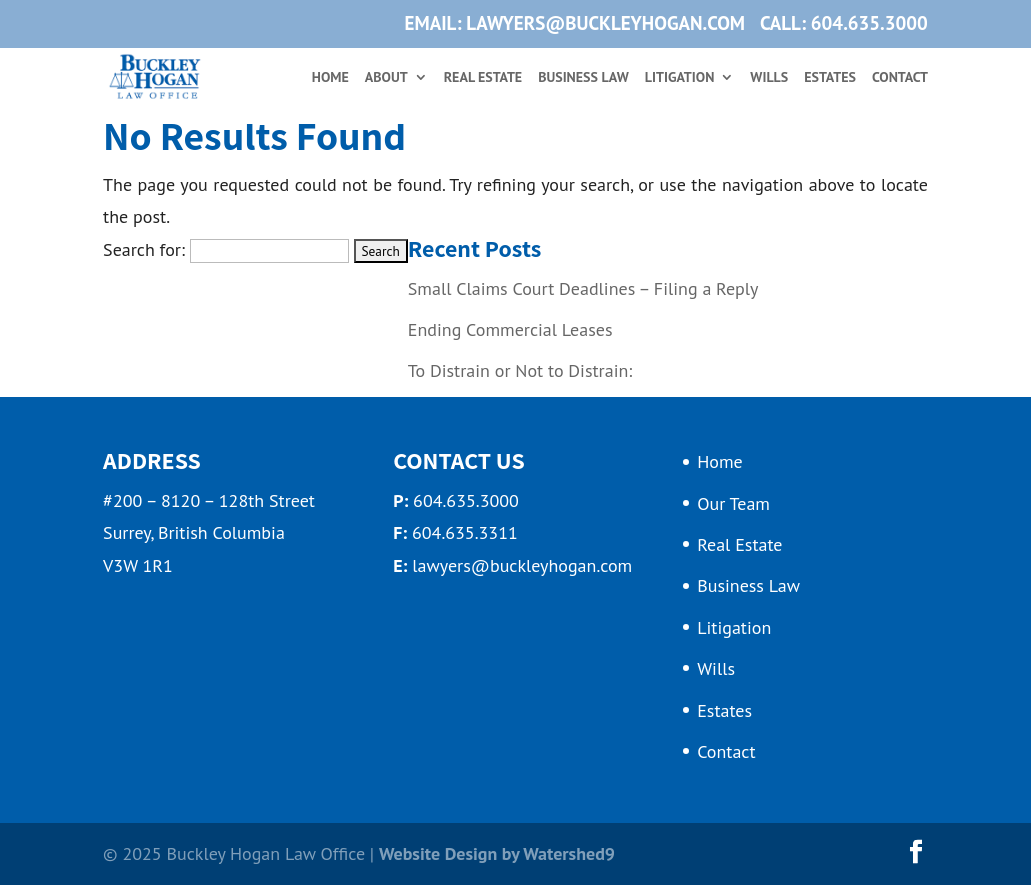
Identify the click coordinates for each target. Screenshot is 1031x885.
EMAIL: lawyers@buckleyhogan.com (575, 24)
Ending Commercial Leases (510, 329)
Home (330, 78)
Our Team (733, 503)
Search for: (144, 249)
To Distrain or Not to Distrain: (520, 370)
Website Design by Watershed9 (497, 853)
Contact (900, 78)
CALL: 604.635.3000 (844, 24)
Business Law (583, 78)
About (386, 78)
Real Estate (483, 78)
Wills (769, 78)
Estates (830, 78)
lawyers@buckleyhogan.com (522, 565)
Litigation (680, 78)
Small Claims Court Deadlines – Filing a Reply (583, 288)
